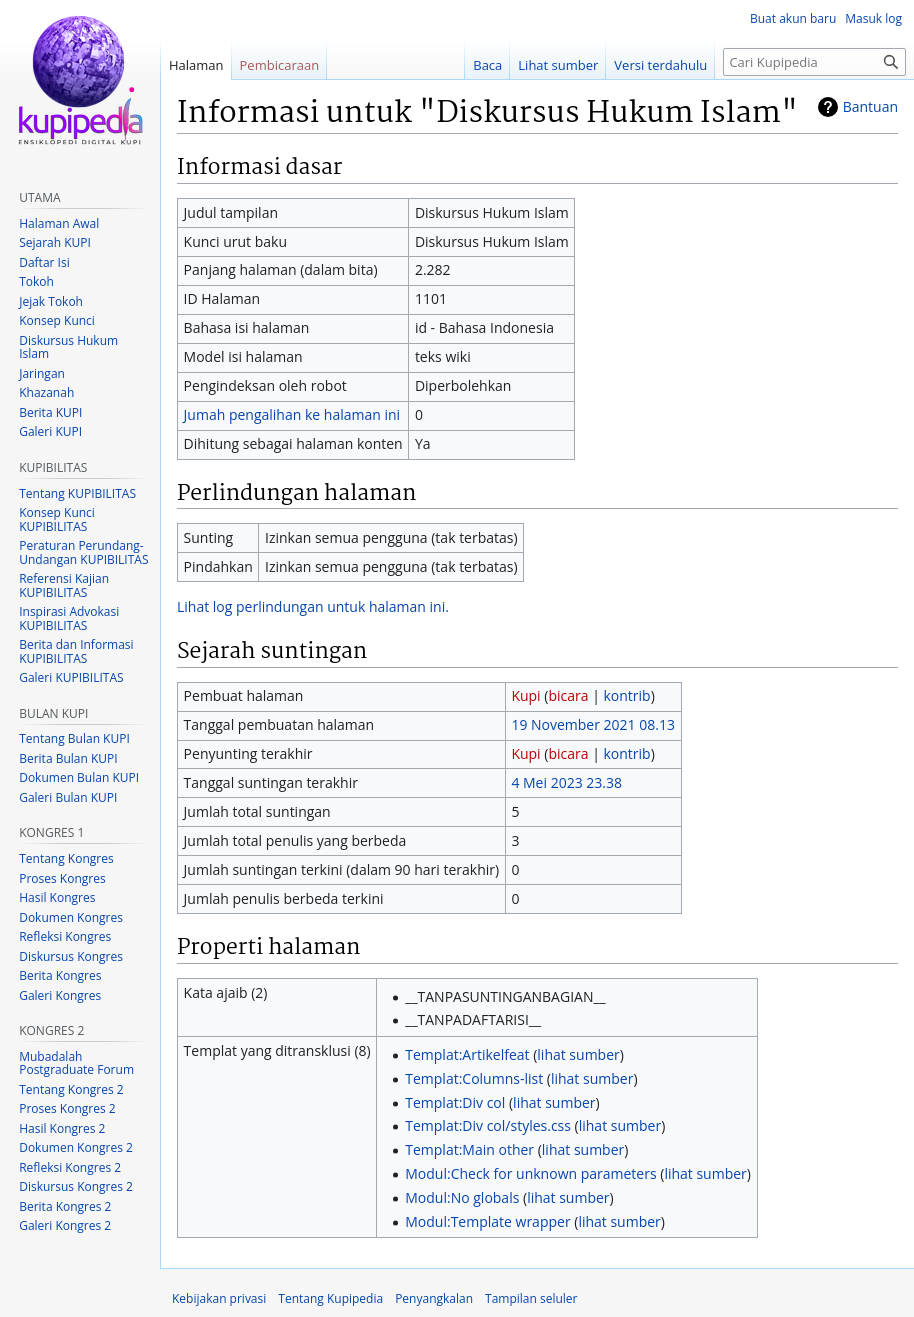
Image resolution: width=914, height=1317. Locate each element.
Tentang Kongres (66, 858)
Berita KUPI (50, 412)
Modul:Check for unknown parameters (530, 1173)
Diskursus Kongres (71, 956)
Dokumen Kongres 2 (76, 1147)
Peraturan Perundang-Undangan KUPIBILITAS (83, 552)
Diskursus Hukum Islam (68, 347)
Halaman (196, 65)
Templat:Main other (469, 1149)
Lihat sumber (558, 65)
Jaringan (42, 373)
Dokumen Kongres (71, 917)
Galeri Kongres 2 (65, 1225)
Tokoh (36, 281)
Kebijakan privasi (219, 1298)
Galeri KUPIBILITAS (71, 677)
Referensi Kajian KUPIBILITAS (64, 585)
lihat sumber (578, 1054)
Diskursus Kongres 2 (76, 1186)
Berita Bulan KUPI (68, 758)
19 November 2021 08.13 (593, 724)
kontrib (626, 695)
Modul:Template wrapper (487, 1221)
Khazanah (46, 392)
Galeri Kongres (60, 995)
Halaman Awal (59, 223)
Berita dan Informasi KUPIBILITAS (76, 651)
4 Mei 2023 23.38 (566, 782)
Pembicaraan (280, 65)
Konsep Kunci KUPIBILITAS (57, 519)
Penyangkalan (434, 1298)
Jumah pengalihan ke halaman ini (292, 414)
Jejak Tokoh (51, 301)
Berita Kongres (60, 975)
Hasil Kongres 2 (62, 1128)
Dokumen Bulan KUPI (79, 777)
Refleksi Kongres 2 (70, 1167)
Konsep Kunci (57, 320)
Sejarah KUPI (55, 242)
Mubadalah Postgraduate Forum (76, 1063)
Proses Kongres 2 (67, 1108)
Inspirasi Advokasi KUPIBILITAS (69, 618)
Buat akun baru (793, 18)
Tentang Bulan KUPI (74, 738)
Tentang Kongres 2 (71, 1089)
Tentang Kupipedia (330, 1298)
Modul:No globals (462, 1197)
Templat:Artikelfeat (467, 1054)
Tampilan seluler (531, 1298)
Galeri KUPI (50, 431)
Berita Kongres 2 (65, 1206)
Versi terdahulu (660, 65)
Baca (487, 65)
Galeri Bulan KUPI (68, 797)
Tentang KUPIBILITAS (77, 493)
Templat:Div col (455, 1102)
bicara (568, 695)
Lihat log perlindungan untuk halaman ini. (313, 606)
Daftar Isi (44, 262)
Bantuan (870, 106)
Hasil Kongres (57, 897)
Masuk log (873, 18)
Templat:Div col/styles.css (488, 1125)
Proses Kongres (62, 878)
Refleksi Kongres (65, 936)
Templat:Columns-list (474, 1078)
